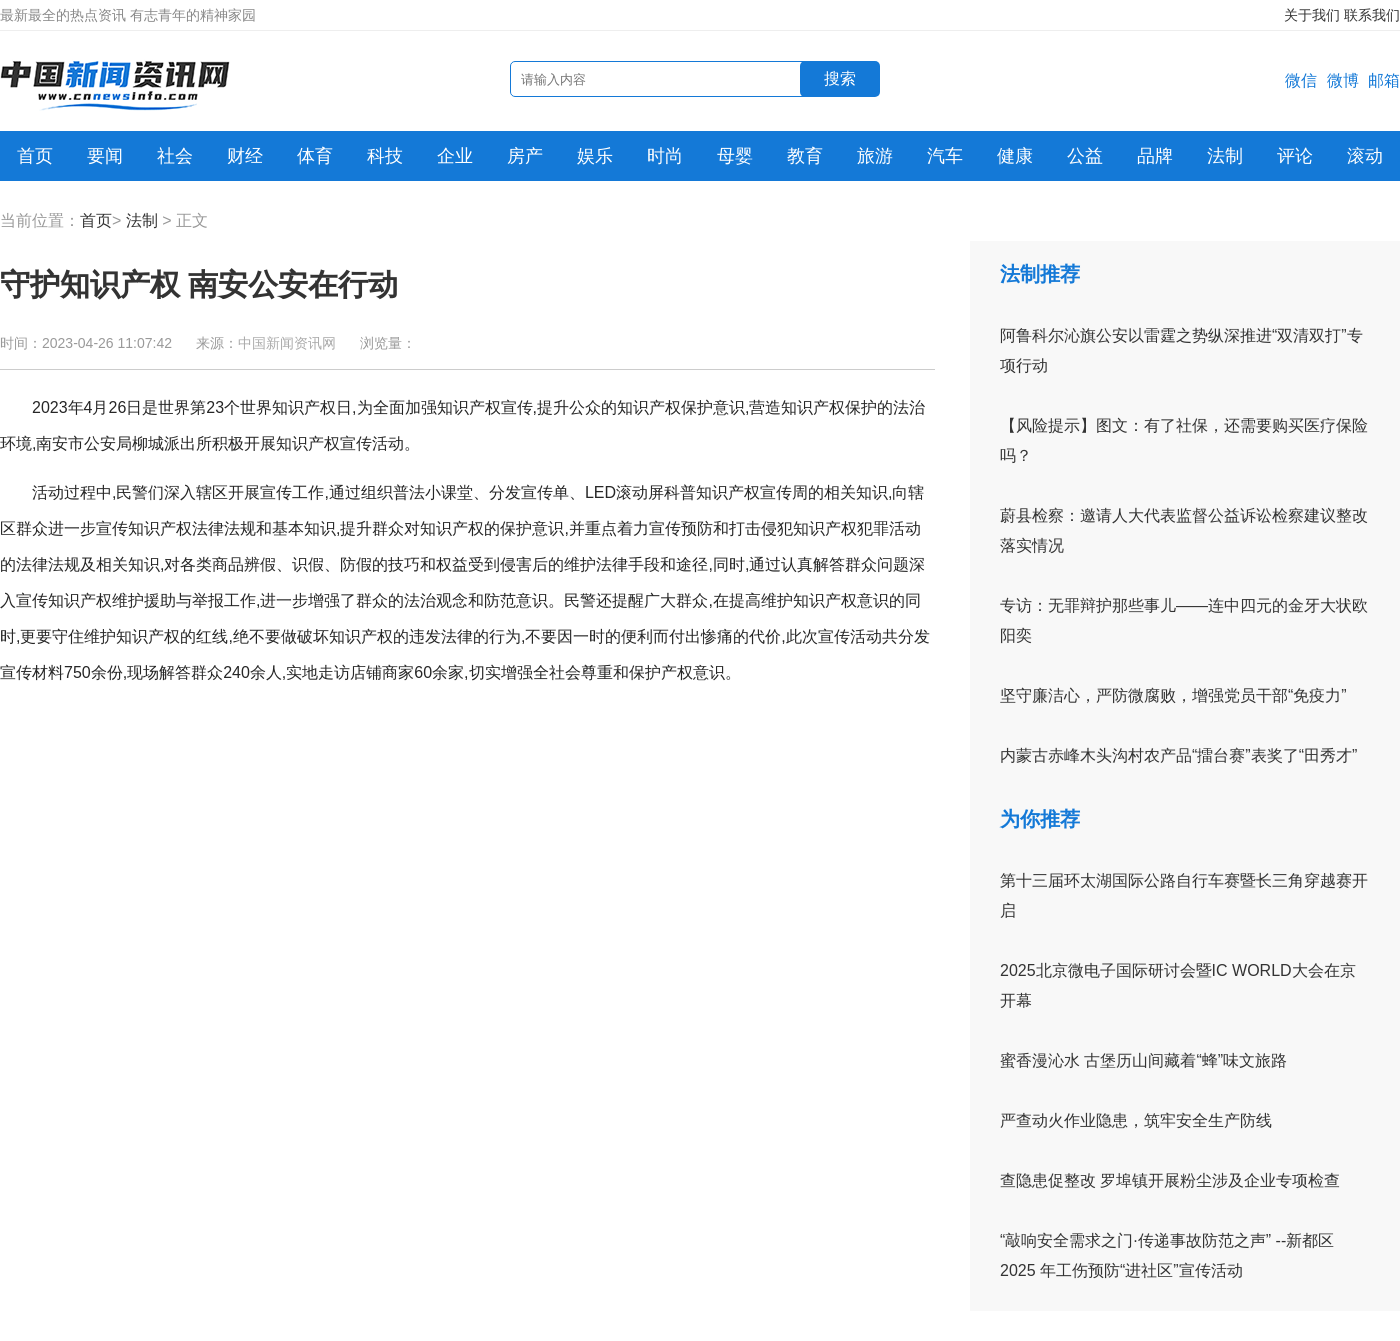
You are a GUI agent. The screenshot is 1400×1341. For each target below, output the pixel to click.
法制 (1225, 156)
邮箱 (1384, 80)
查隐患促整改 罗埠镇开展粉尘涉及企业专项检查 (1170, 1180)
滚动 (1365, 156)
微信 (1301, 80)
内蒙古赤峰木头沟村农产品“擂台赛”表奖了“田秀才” (1178, 755)
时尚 (665, 156)
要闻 (105, 156)
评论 (1295, 156)
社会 (175, 156)
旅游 (875, 156)
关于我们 (1312, 15)
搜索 (840, 78)
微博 (1343, 80)
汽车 (945, 156)
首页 (35, 156)
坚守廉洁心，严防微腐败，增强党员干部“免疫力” (1173, 695)
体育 (315, 156)
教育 (805, 156)
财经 (245, 156)
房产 (525, 156)
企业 (455, 156)
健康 (1015, 156)
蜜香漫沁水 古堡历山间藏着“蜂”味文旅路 (1143, 1060)
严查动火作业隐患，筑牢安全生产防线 (1136, 1120)
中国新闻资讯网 (287, 343)
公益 (1085, 156)
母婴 (735, 156)
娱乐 (595, 156)
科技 (385, 156)
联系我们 (1372, 15)
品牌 (1155, 156)
